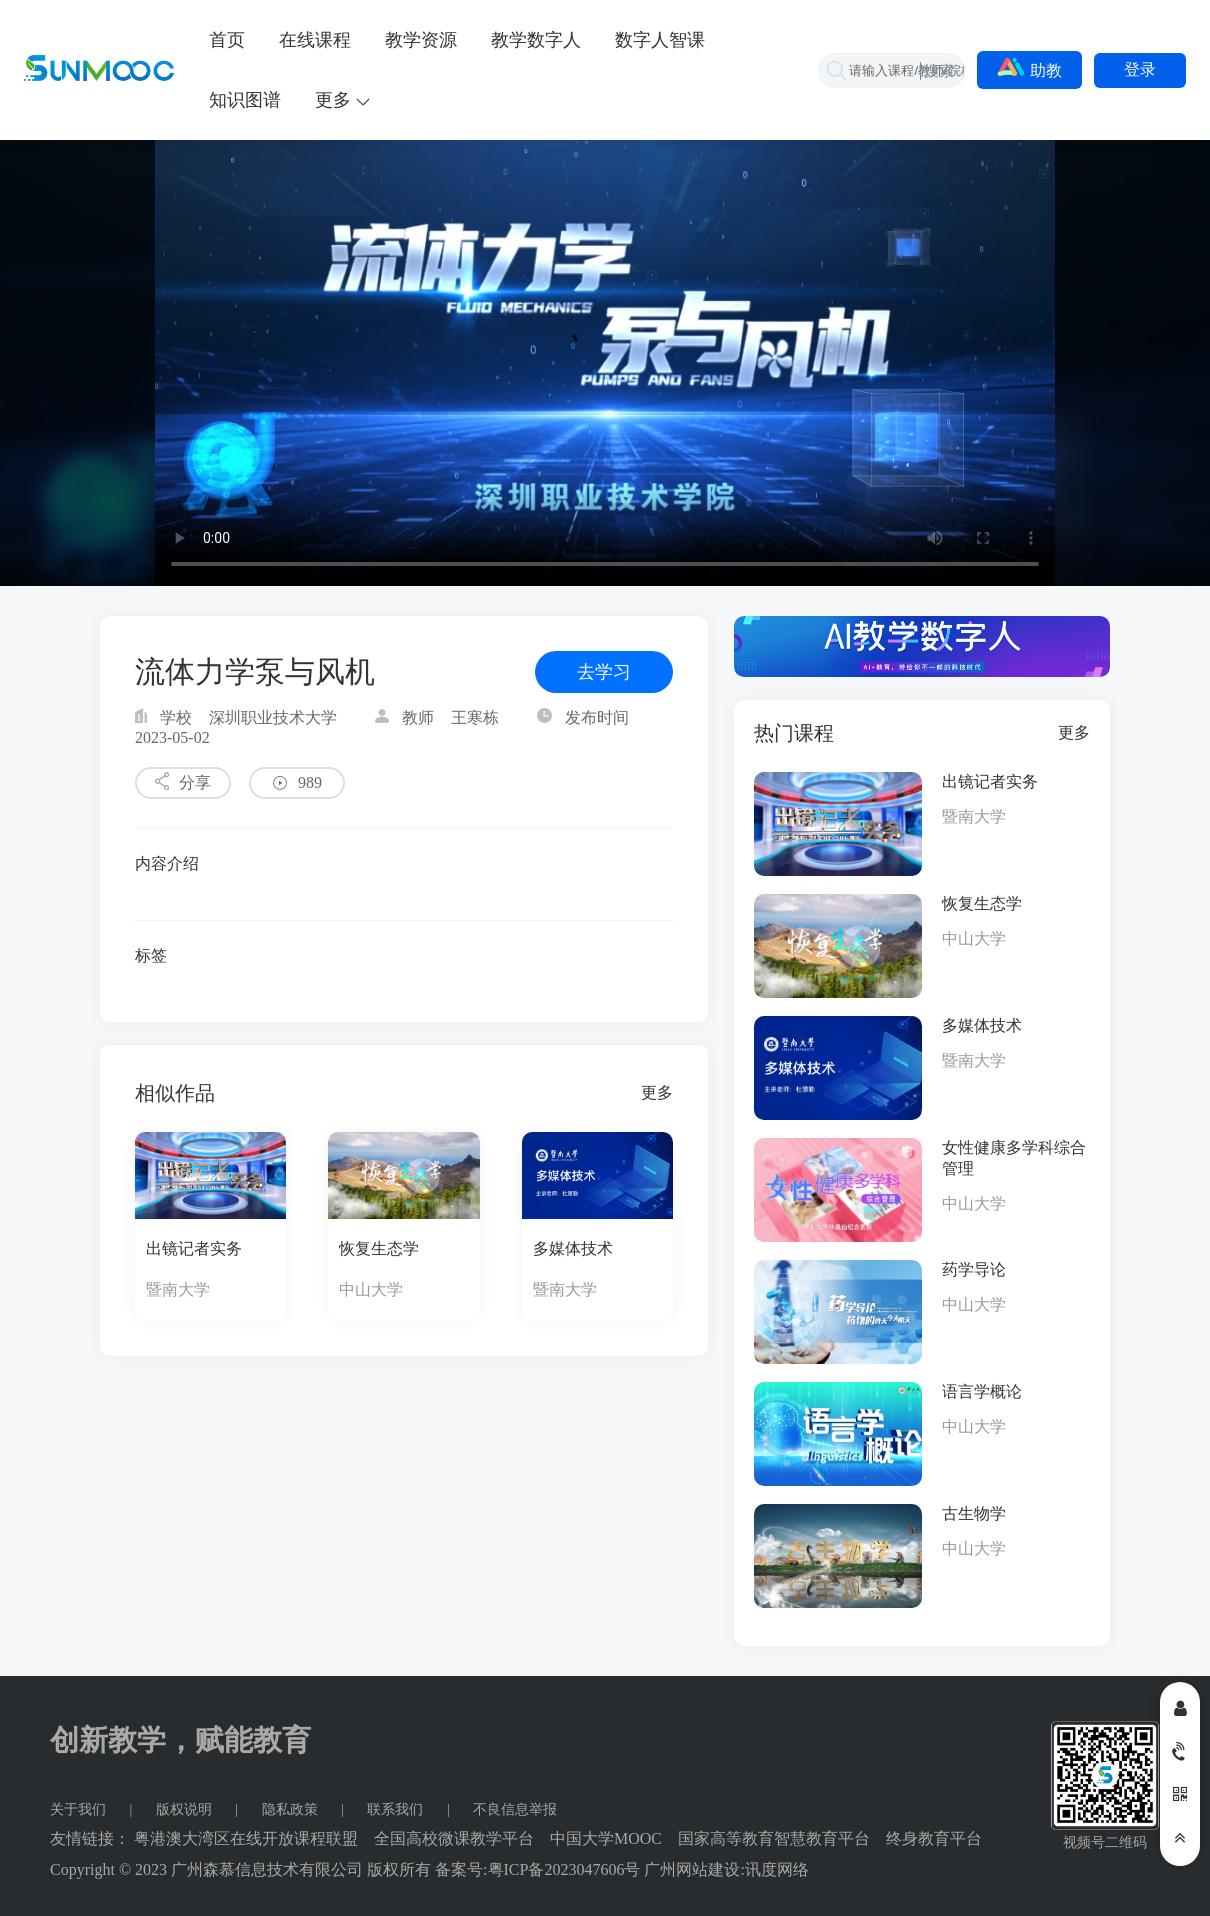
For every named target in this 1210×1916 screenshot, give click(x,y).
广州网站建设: (694, 1869)
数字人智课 (660, 40)
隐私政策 (292, 1809)
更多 (657, 1092)
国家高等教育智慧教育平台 (774, 1838)
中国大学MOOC (606, 1838)
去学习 (604, 672)
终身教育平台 (934, 1838)
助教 (1029, 68)
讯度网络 (777, 1869)
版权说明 (186, 1809)
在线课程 (315, 40)
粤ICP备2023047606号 (564, 1869)
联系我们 (397, 1809)
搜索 (939, 70)
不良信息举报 (515, 1809)
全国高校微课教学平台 (454, 1838)
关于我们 (80, 1809)
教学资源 (421, 40)
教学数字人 (536, 40)
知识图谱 (245, 100)
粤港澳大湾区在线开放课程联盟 (246, 1838)
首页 (227, 40)
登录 (1140, 69)
